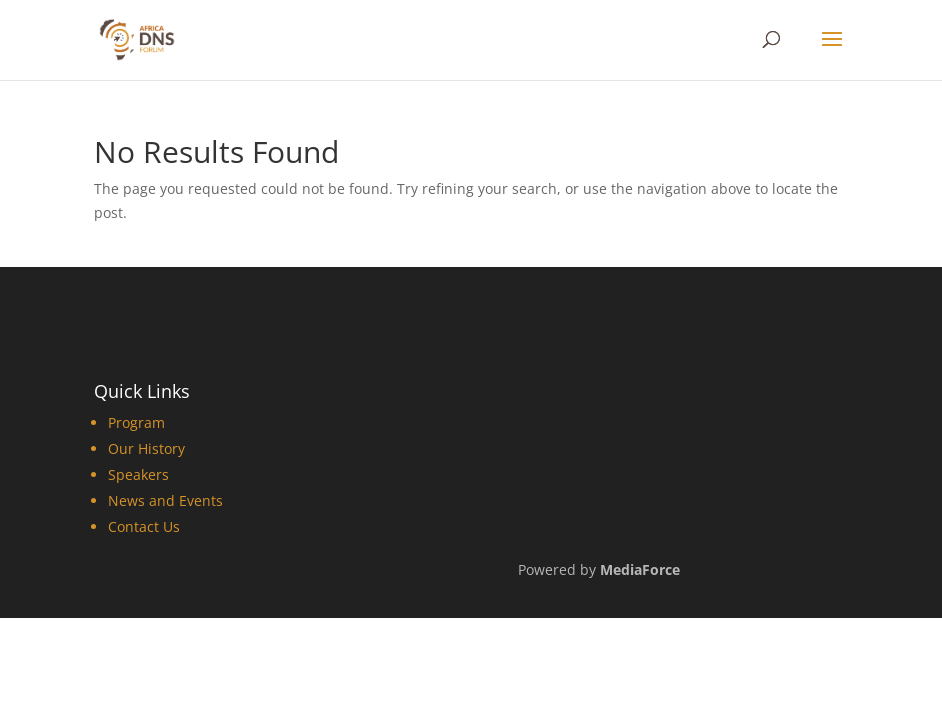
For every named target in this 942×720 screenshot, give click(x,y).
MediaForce (640, 569)
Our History (146, 448)
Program (136, 422)
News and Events (165, 500)
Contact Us (144, 526)
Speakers (138, 474)
